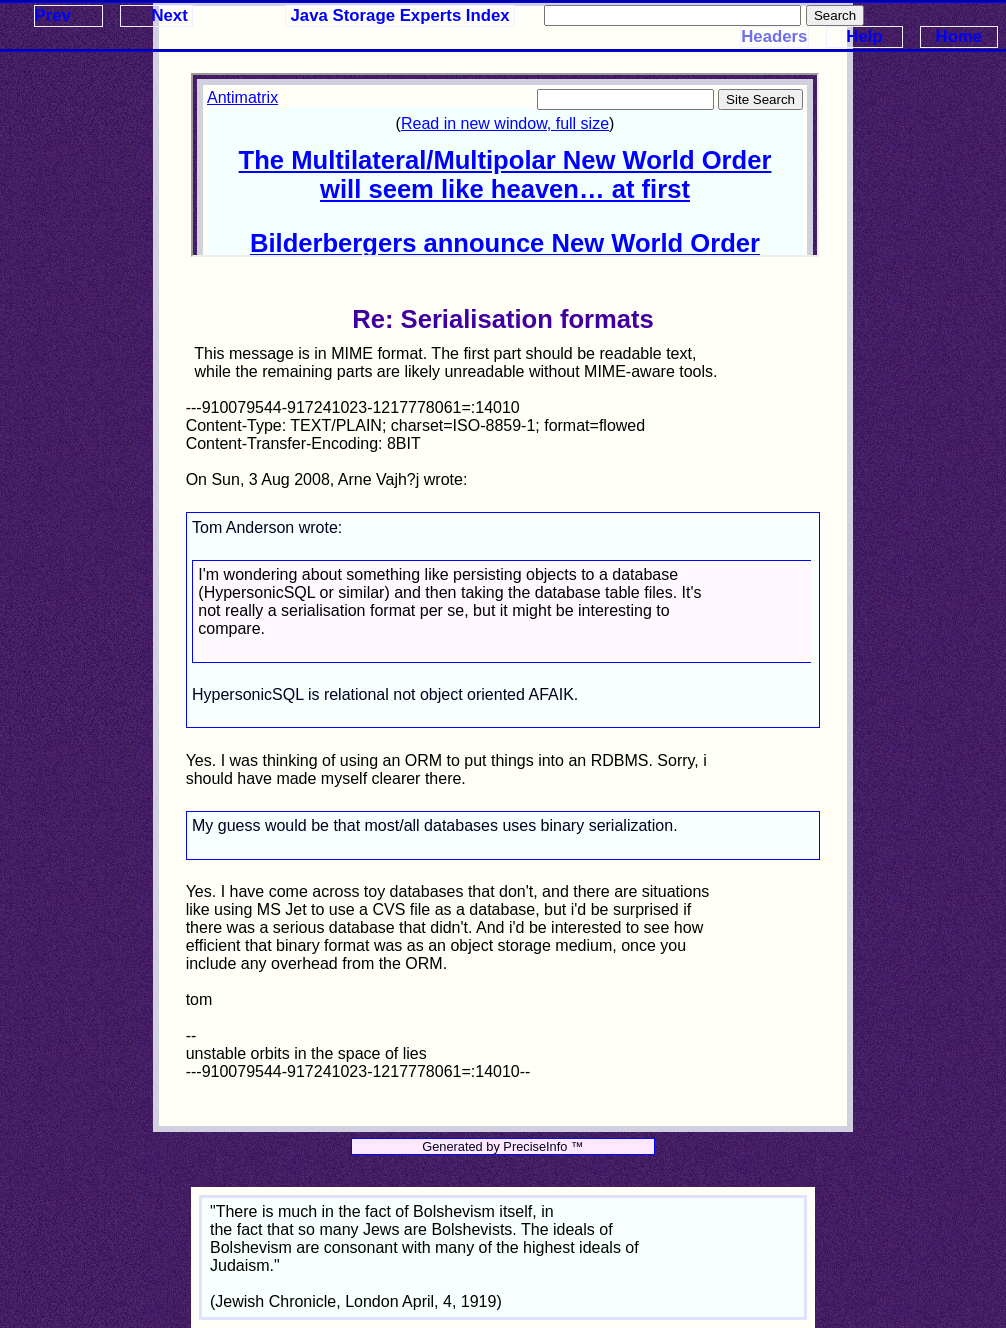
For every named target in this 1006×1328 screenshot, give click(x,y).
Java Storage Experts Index (400, 15)
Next (169, 15)
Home (959, 36)
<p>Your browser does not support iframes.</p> (505, 165)
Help (864, 36)
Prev (53, 15)
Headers (774, 36)
